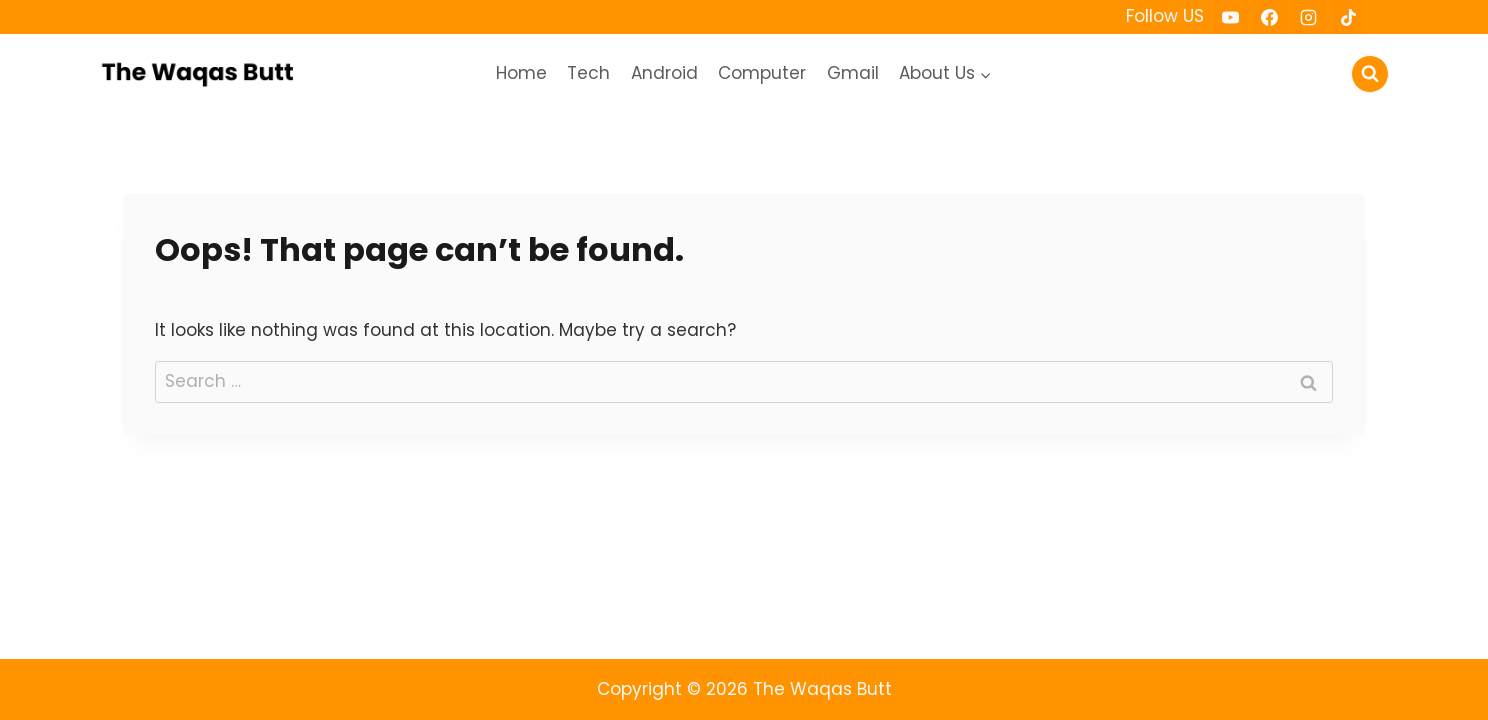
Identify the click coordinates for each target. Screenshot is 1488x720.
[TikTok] (1348, 17)
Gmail (853, 73)
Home (521, 73)
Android (664, 73)
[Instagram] (1309, 17)
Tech (588, 73)
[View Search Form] (1370, 74)
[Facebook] (1270, 17)
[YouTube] (1231, 17)
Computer (762, 73)
